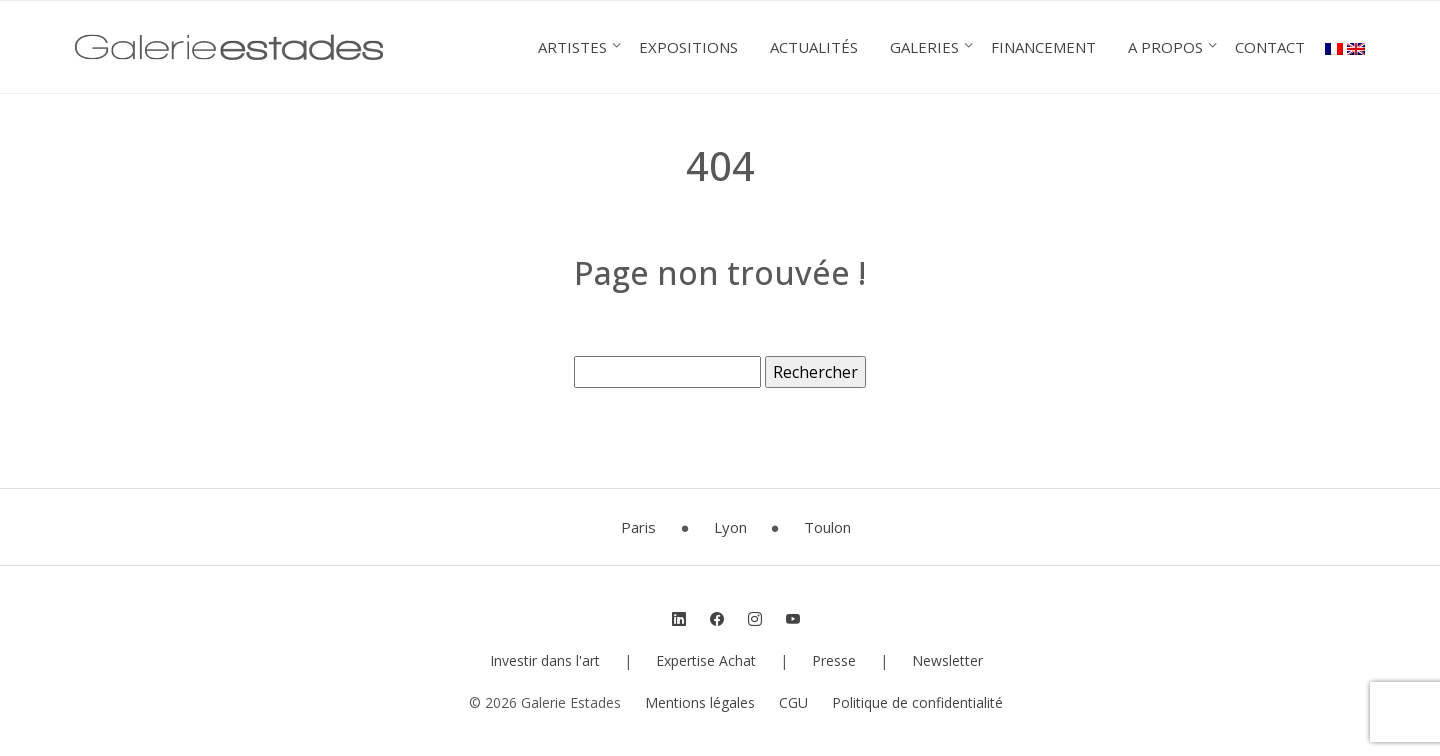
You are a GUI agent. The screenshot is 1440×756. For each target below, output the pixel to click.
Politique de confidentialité (917, 702)
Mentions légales (700, 702)
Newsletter (947, 660)
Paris (638, 527)
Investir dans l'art (545, 660)
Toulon (827, 527)
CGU (793, 702)
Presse (834, 660)
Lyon (730, 527)
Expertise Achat (706, 660)
